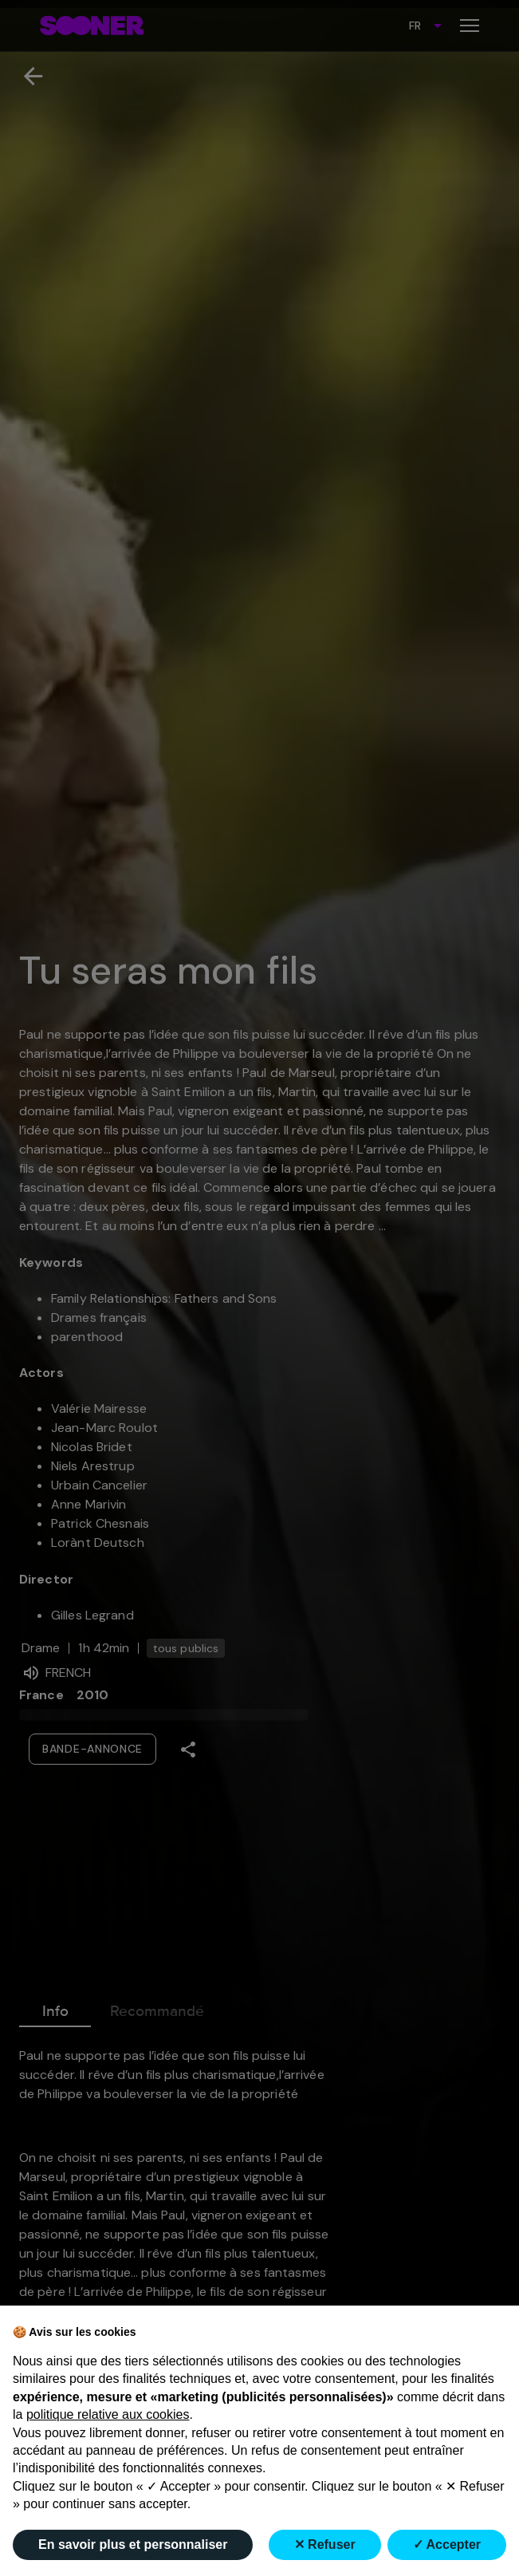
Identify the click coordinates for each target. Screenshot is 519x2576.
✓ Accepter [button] (447, 2544)
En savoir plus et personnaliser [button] (132, 2544)
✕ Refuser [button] (325, 2544)
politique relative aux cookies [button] (108, 2414)
